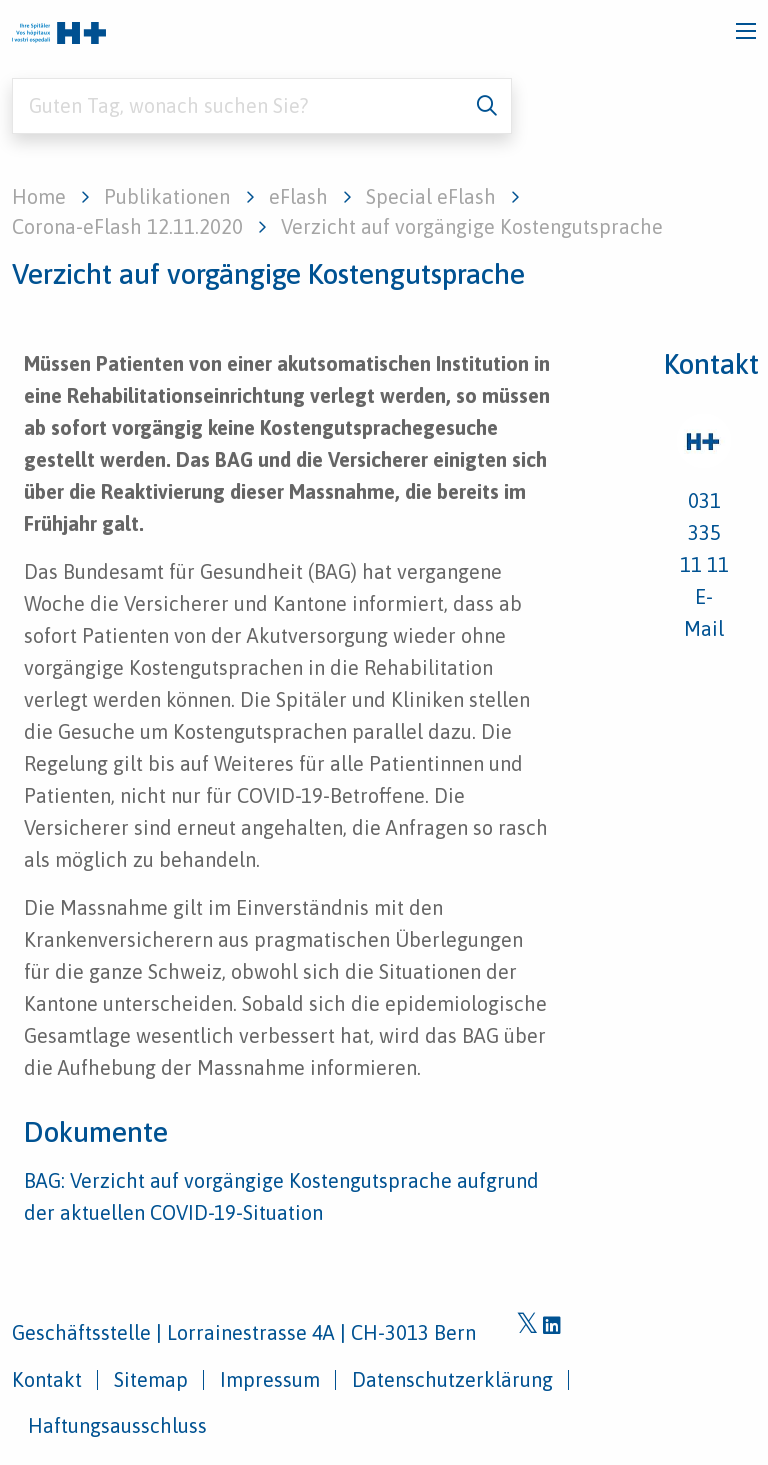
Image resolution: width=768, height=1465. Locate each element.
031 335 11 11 (704, 532)
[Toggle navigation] (746, 31)
